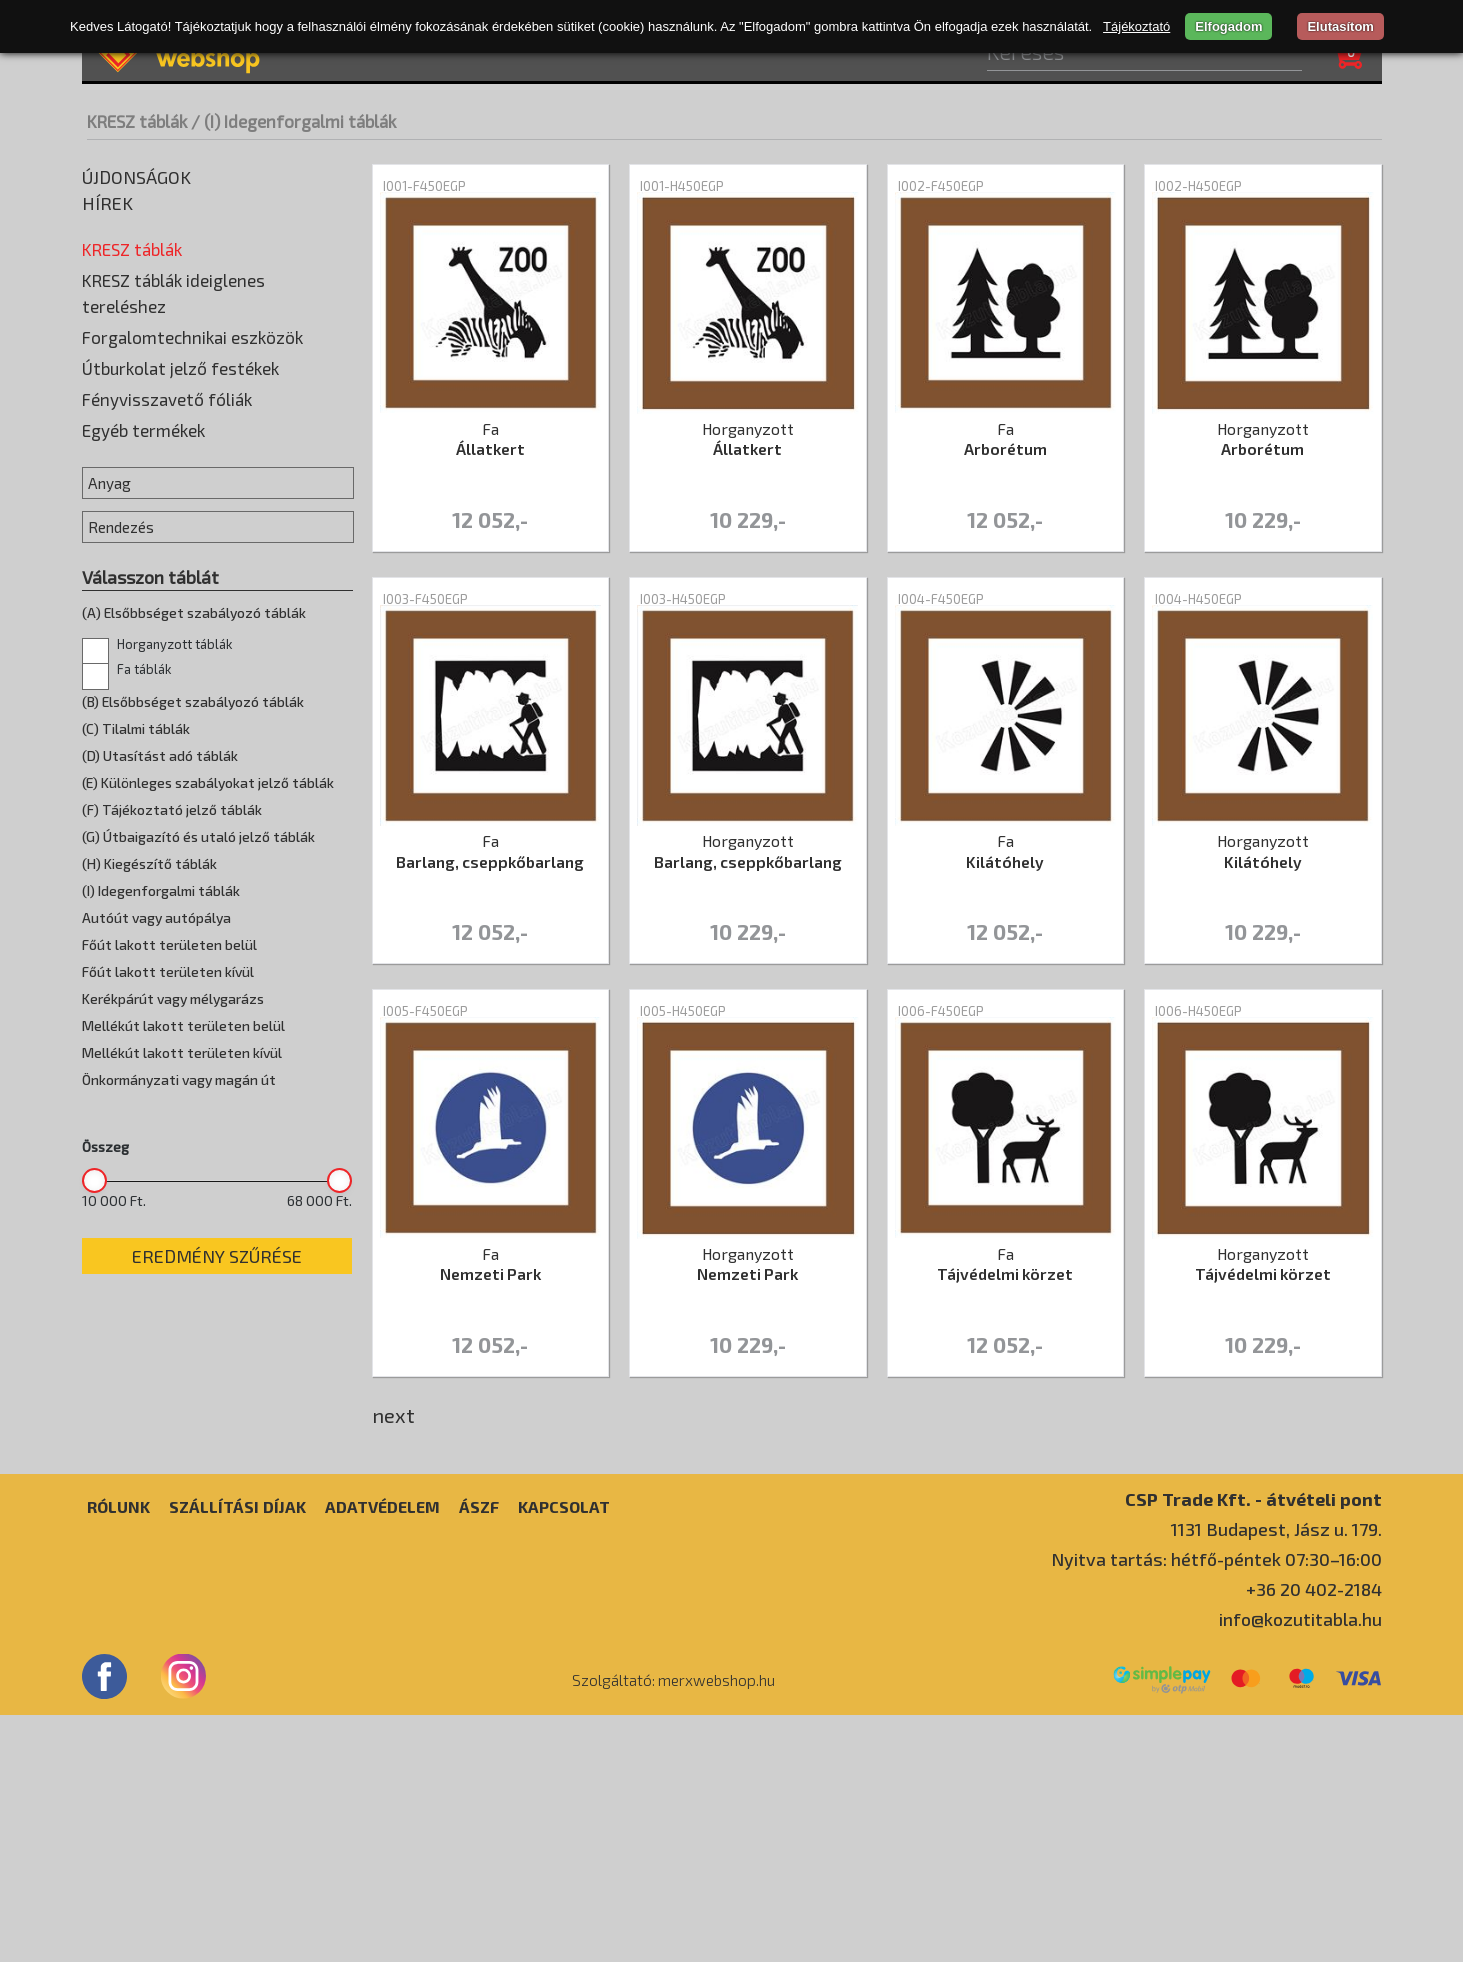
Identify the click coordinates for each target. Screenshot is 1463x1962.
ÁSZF (479, 1753)
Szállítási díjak (237, 1753)
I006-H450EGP (1198, 1011)
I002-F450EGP (941, 186)
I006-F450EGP (941, 1011)
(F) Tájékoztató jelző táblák (179, 427)
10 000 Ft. (114, 1561)
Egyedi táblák (131, 607)
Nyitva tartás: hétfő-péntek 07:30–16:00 (1216, 1806)
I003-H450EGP (683, 599)
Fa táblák (123, 547)
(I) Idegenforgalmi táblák (170, 517)
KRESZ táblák (137, 121)
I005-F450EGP (425, 1011)
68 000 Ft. (319, 1561)
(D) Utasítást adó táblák (167, 367)
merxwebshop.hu (716, 1927)
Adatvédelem (382, 1753)
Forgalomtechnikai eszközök (192, 697)
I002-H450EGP (1198, 186)
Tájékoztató (1136, 26)
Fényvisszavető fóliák (167, 759)
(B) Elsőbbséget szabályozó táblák (204, 307)
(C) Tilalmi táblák (142, 337)
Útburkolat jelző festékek (180, 728)
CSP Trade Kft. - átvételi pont (1253, 1745)
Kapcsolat (564, 1753)
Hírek (107, 203)
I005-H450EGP (683, 1011)
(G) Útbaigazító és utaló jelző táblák (206, 457)
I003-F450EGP (425, 599)
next (393, 1415)
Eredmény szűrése (217, 1616)
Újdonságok (136, 177)
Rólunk (118, 1753)
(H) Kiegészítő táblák (157, 487)
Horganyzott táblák (159, 577)
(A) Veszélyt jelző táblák (168, 277)
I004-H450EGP (1198, 599)
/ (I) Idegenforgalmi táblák (293, 121)
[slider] (94, 1540)
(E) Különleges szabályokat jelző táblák (218, 397)
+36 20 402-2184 (1314, 1836)
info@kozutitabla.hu (1300, 1866)
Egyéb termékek (143, 790)
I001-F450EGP (424, 186)
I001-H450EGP (682, 186)
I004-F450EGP (941, 599)
